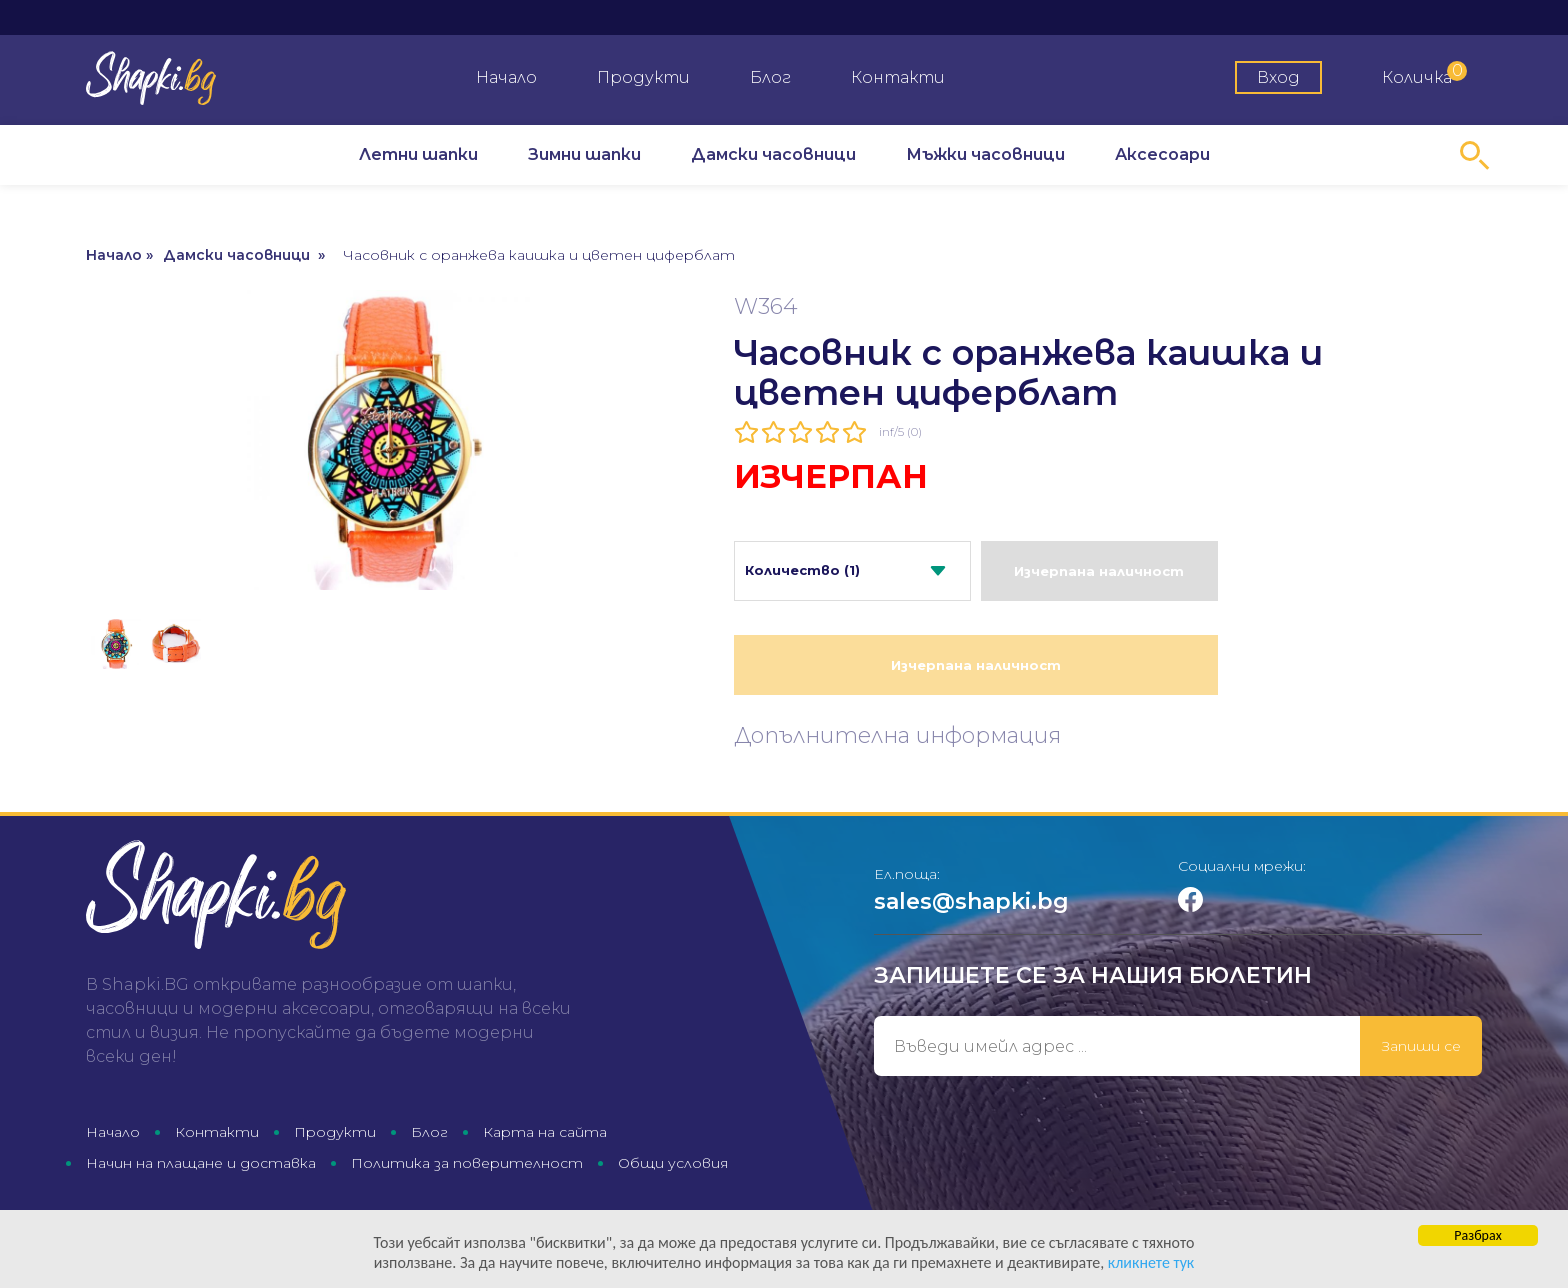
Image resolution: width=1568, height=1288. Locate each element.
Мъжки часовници (985, 154)
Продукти (643, 77)
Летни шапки (418, 154)
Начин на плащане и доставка (201, 1163)
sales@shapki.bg (971, 901)
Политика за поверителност (467, 1163)
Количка (1424, 74)
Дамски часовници (773, 154)
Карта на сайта (545, 1132)
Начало (506, 77)
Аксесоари (1162, 154)
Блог (770, 77)
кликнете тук (1026, 1269)
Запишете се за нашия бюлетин (1093, 975)
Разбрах (1477, 1243)
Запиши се (1421, 1046)
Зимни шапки (584, 154)
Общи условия (673, 1163)
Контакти (898, 77)
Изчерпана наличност (1099, 571)
